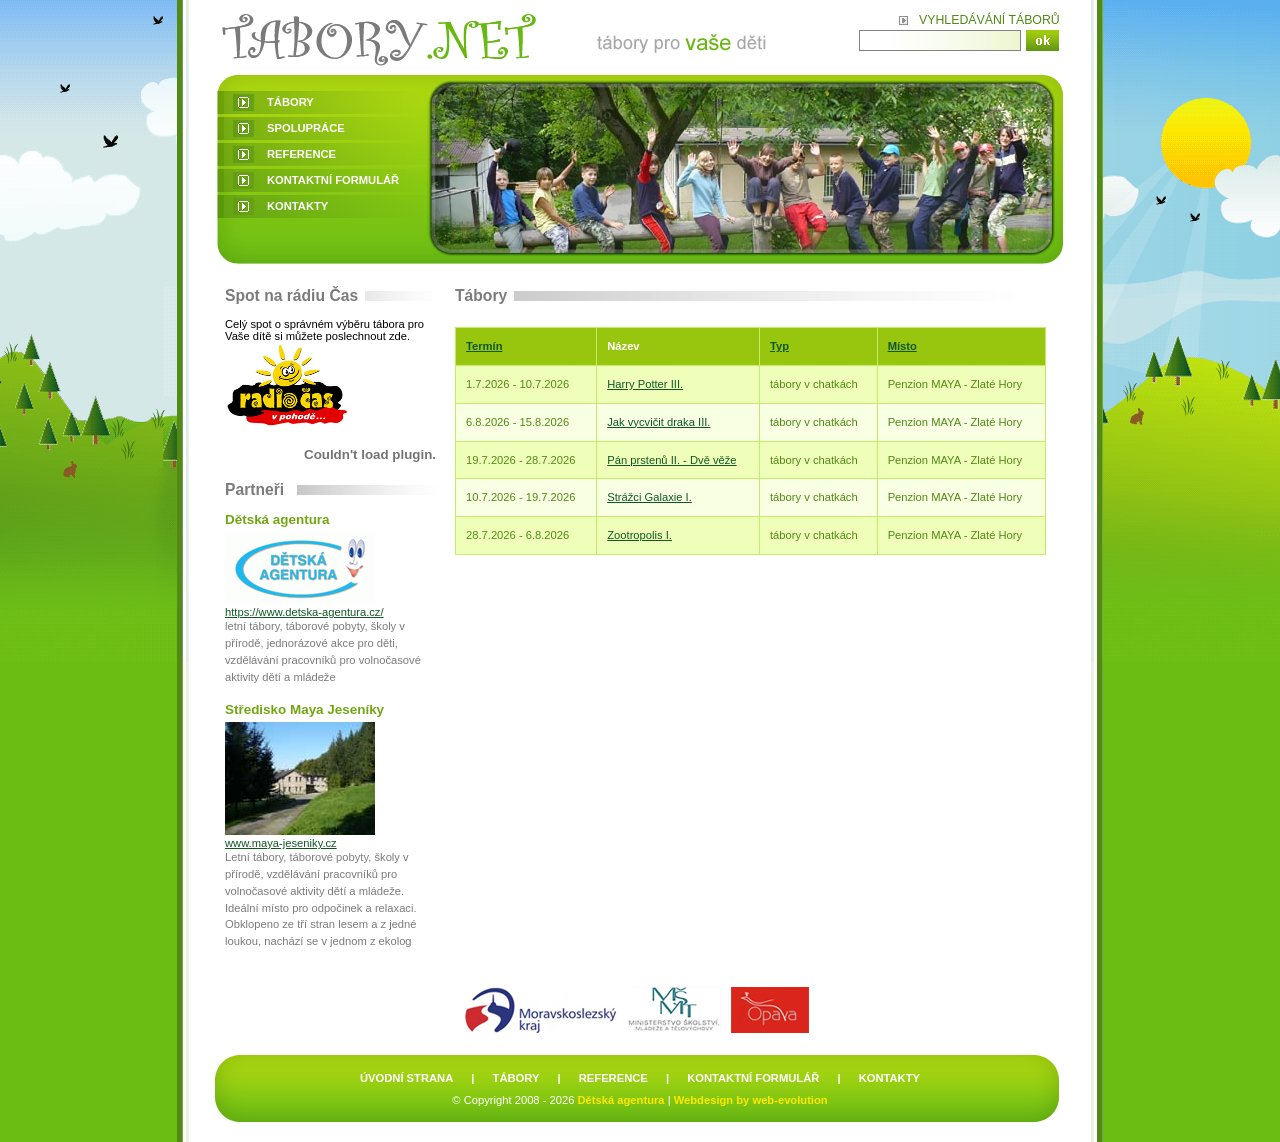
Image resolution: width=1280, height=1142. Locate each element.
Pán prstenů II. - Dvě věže (671, 460)
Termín (484, 346)
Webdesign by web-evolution (751, 1100)
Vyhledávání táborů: (989, 20)
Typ (779, 346)
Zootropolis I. (639, 535)
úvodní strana (406, 1078)
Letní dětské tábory (499, 37)
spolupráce (306, 128)
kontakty (297, 206)
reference (301, 154)
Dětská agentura (621, 1100)
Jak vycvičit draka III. (658, 422)
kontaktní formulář (333, 180)
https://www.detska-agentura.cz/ (304, 612)
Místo (902, 346)
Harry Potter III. (645, 384)
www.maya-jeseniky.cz (281, 843)
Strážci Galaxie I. (649, 497)
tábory (290, 102)
